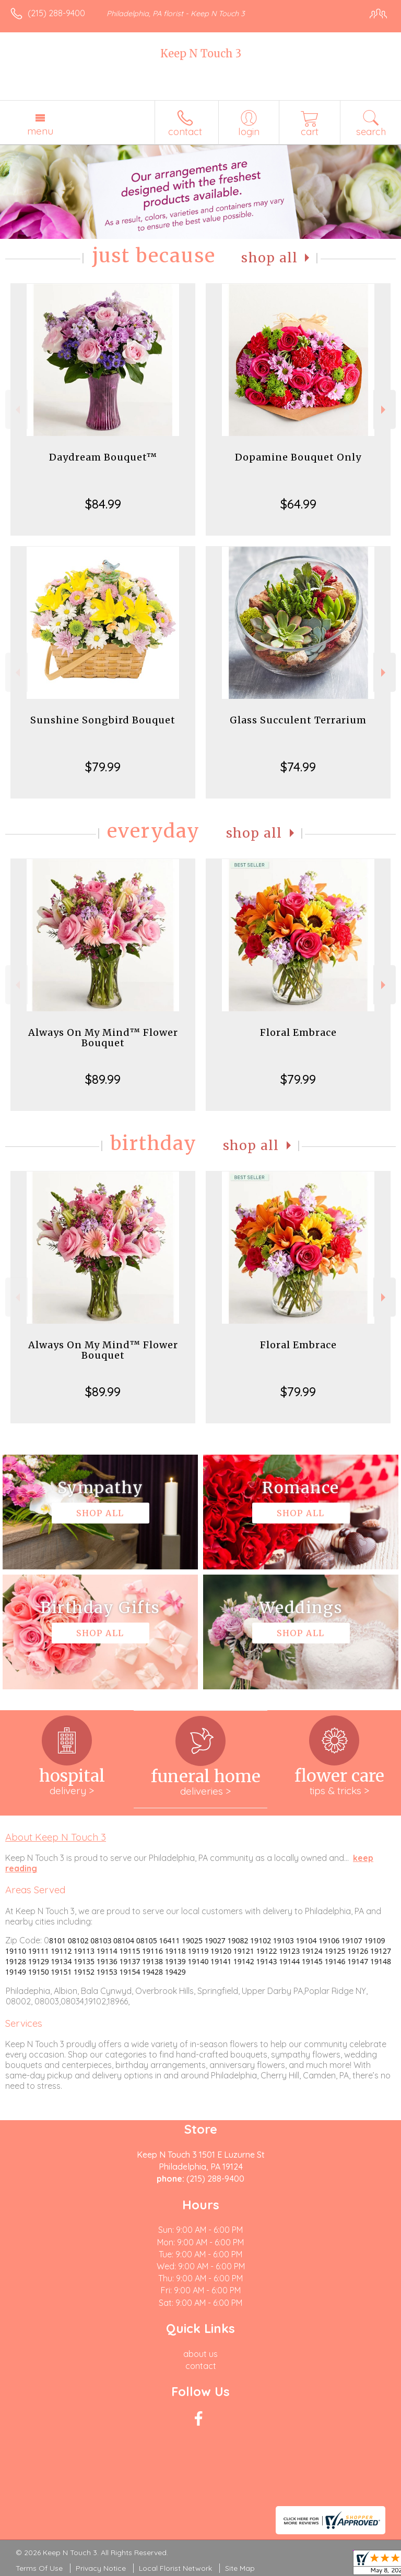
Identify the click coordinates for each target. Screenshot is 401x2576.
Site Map (240, 2568)
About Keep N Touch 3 (55, 1837)
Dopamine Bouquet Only (298, 457)
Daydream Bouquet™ (103, 457)
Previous (16, 409)
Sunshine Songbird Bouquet (102, 720)
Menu (40, 131)
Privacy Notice (101, 2568)
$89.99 (103, 1079)
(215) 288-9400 (56, 13)
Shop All (269, 258)
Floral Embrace (298, 1032)
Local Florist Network (175, 2568)
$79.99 (103, 767)
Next (384, 409)
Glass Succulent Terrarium (298, 720)
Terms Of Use (39, 2568)
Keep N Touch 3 (200, 53)
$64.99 (298, 504)
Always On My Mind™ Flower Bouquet (103, 1037)
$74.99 (298, 767)
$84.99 (103, 504)
